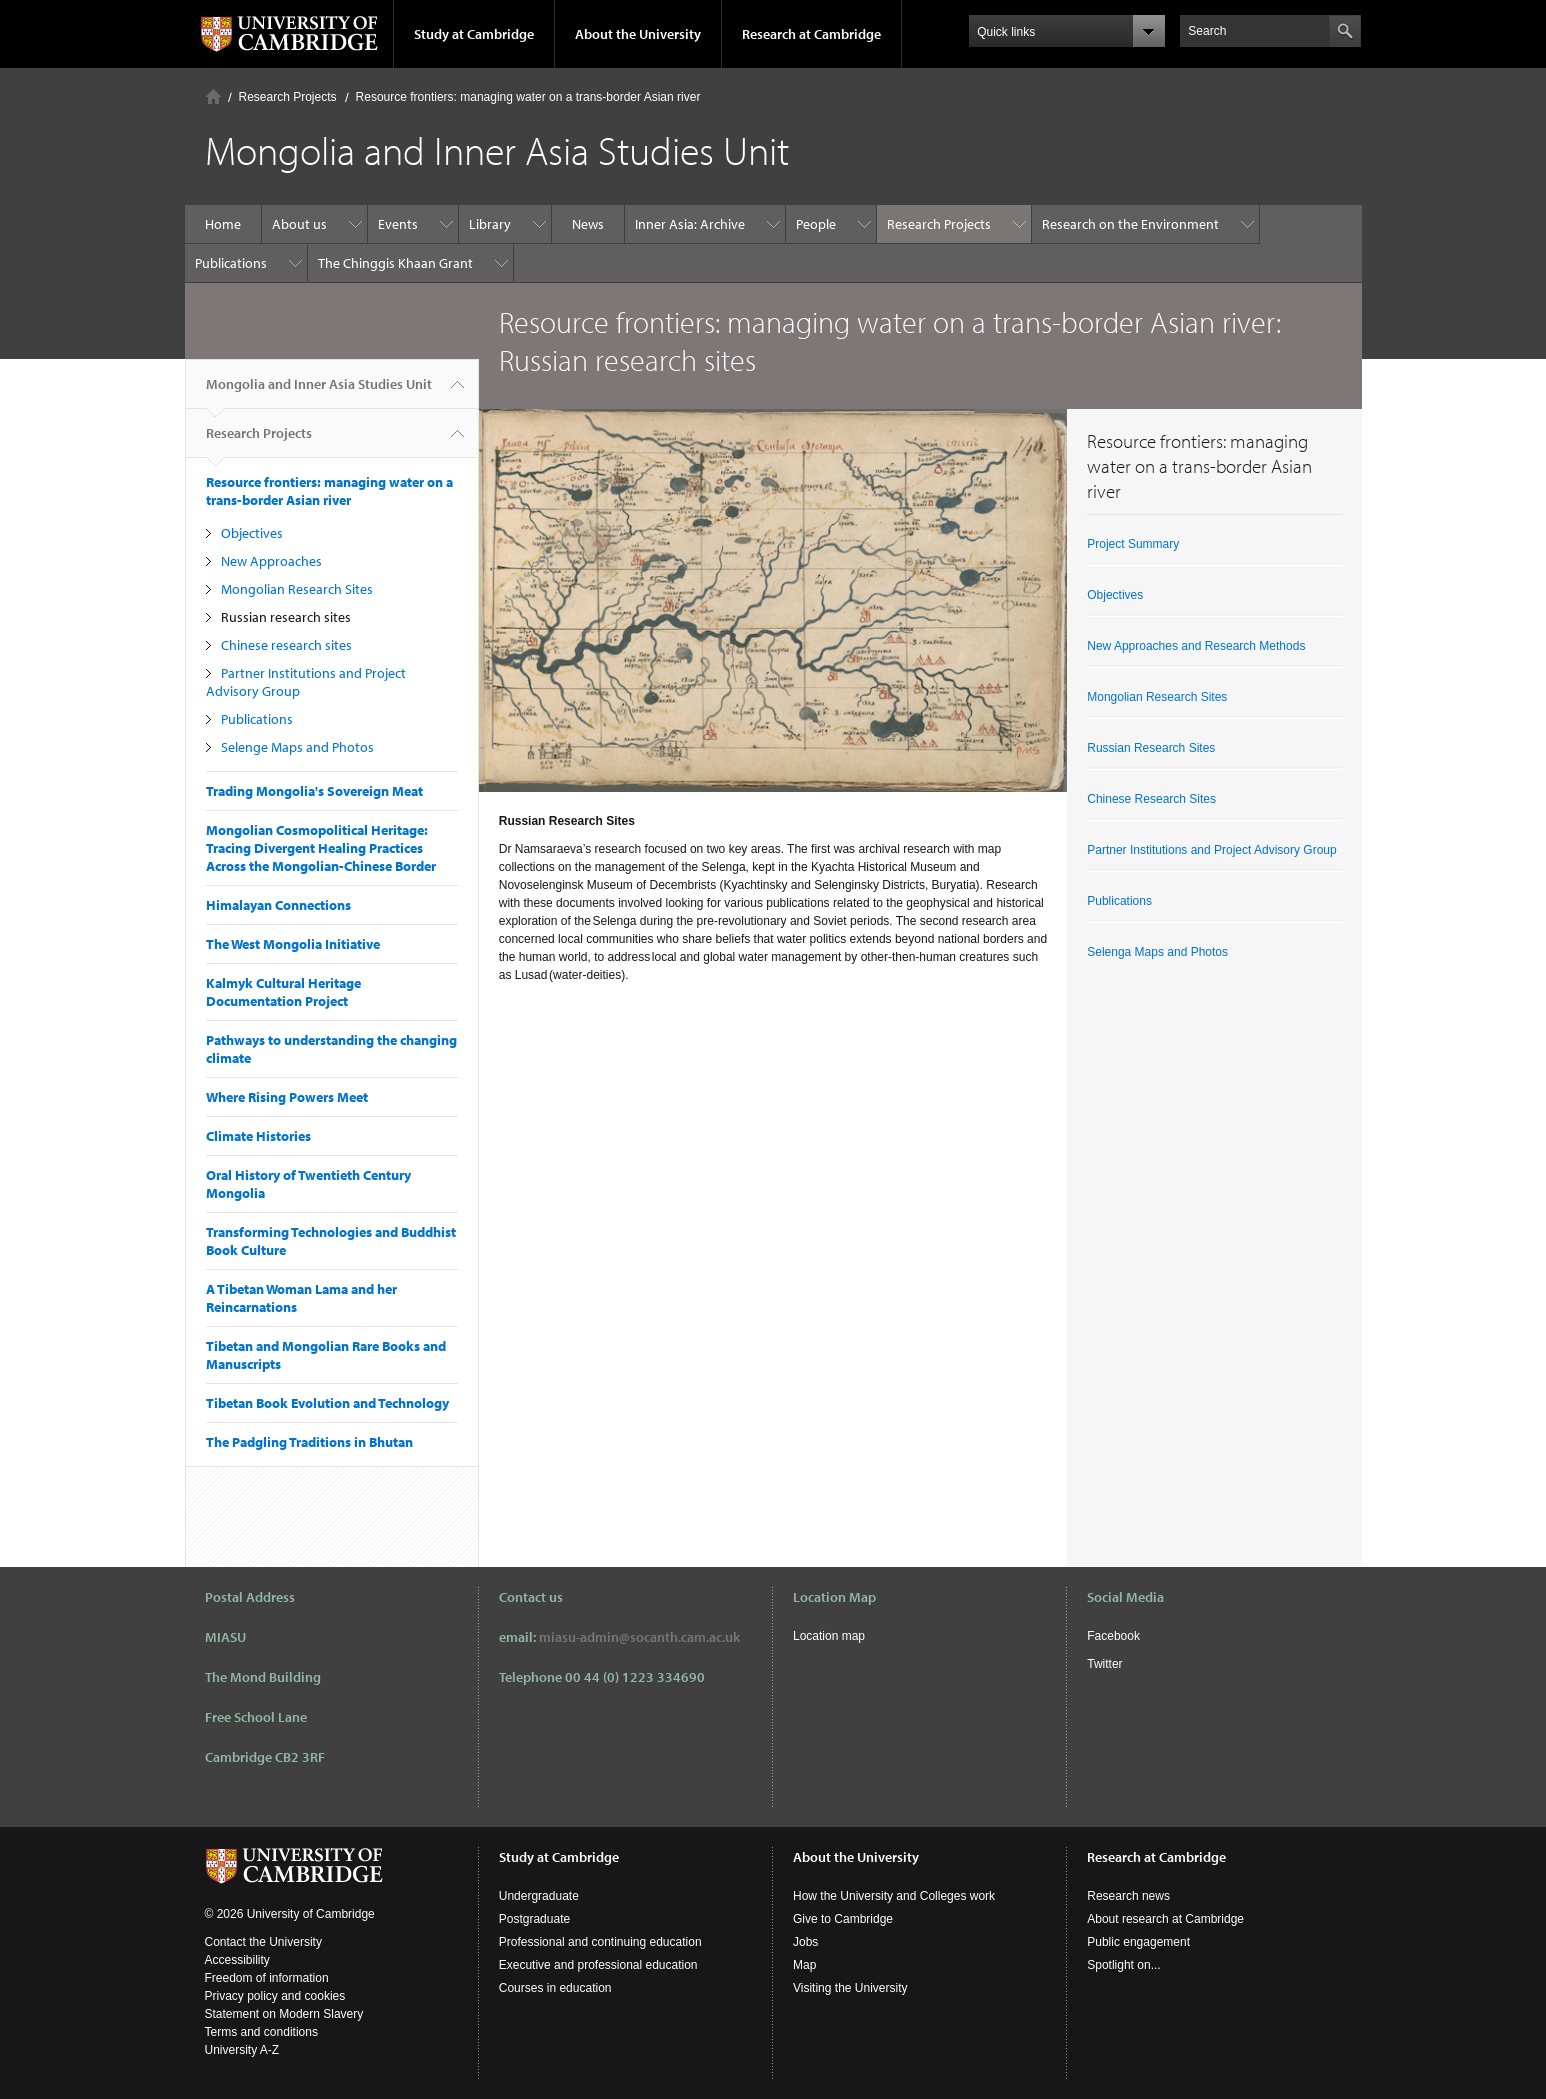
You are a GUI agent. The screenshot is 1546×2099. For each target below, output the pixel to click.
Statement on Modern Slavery (284, 2014)
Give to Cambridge (843, 1919)
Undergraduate (539, 1896)
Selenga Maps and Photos (1157, 952)
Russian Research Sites (1151, 748)
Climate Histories (258, 1136)
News (588, 224)
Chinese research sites (286, 645)
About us (299, 224)
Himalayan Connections (278, 905)
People (816, 224)
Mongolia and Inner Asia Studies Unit (319, 392)
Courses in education (555, 1988)
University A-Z (242, 2050)
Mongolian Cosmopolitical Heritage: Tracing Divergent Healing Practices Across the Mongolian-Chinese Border (321, 848)
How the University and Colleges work (894, 1896)
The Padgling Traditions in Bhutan (309, 1442)
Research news (1128, 1896)
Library (490, 224)
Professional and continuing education (600, 1942)
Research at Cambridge (811, 34)
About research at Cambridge (1165, 1919)
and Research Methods (1241, 646)
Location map (829, 1636)
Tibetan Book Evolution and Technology (327, 1403)
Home (213, 96)
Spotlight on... (1123, 1965)
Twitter (1104, 1664)
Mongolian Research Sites (297, 589)
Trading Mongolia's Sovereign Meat (314, 791)
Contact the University (263, 1942)
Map (804, 1965)
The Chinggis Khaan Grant (395, 263)
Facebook (1113, 1636)
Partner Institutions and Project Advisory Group (1211, 850)
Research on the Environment (1130, 224)
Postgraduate (534, 1919)
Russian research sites (286, 617)
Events (398, 224)
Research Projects (288, 97)
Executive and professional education (598, 1965)
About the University (638, 34)
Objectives (252, 533)
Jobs (805, 1942)
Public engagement (1138, 1942)
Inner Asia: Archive (690, 224)
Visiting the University (850, 1988)
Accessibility (237, 1960)
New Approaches (271, 561)
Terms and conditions (261, 2032)
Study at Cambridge (474, 34)
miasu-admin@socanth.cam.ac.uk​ (639, 1637)
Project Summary (1133, 544)
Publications (231, 263)
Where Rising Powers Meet (287, 1097)
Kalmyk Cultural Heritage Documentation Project (283, 992)
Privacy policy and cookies (275, 1996)
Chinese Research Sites (1151, 799)
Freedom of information (267, 1978)
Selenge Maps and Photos (297, 747)
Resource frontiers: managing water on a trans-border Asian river (528, 97)
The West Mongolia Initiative (293, 944)
